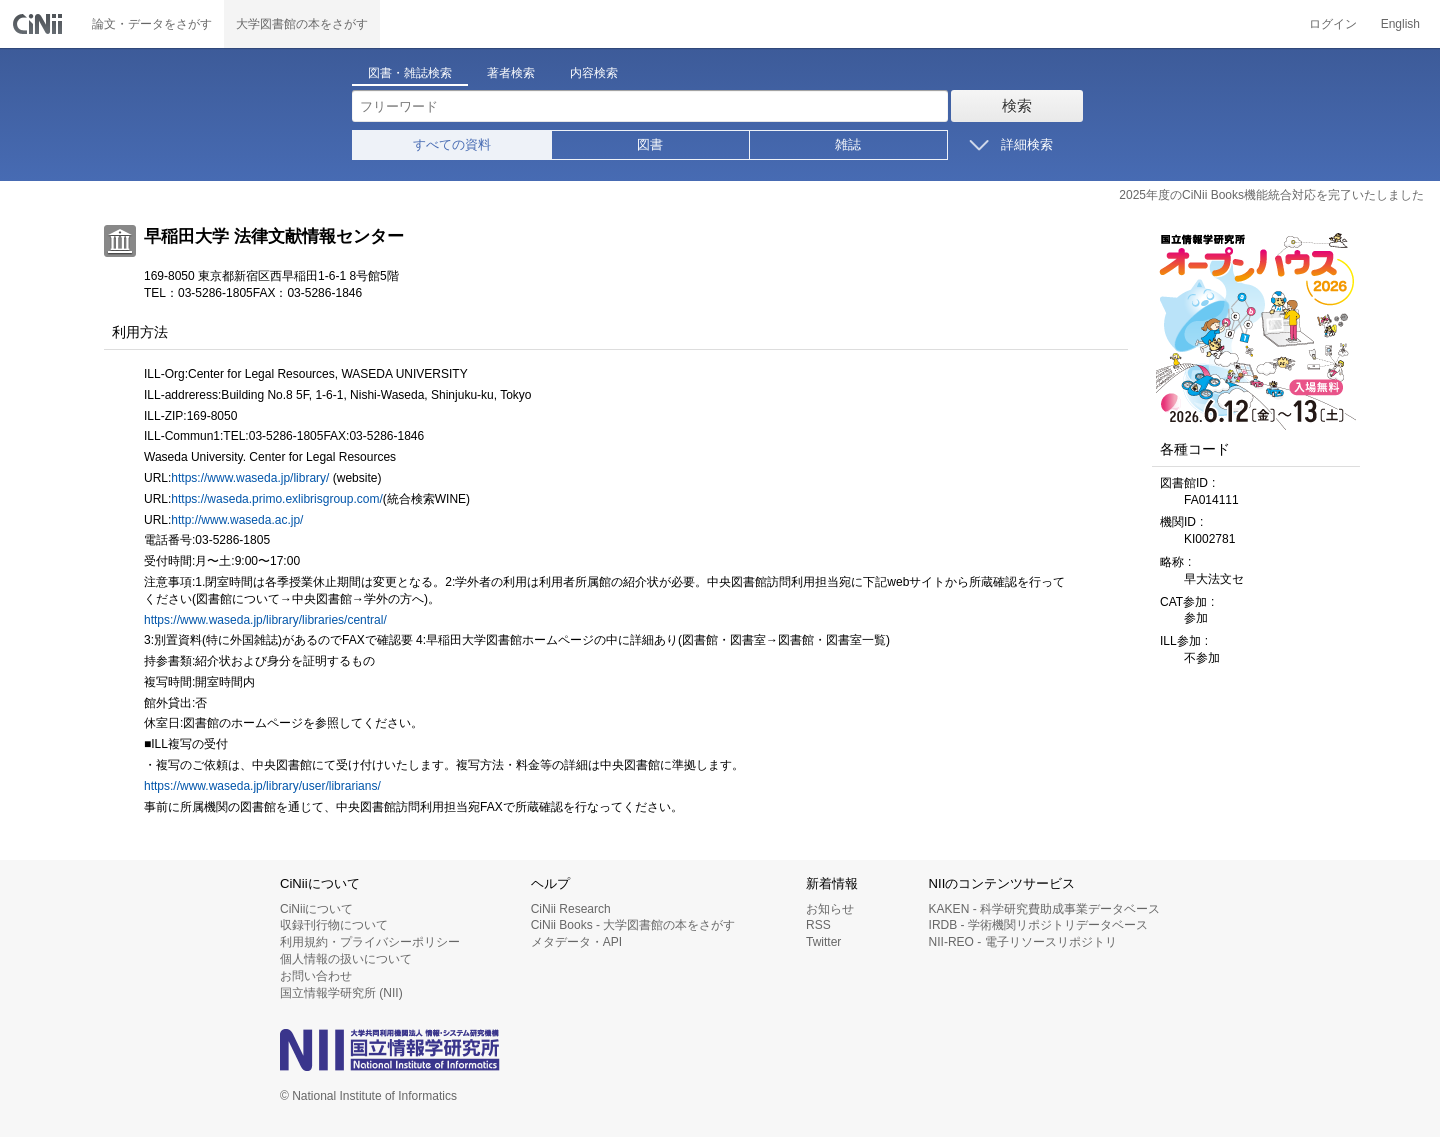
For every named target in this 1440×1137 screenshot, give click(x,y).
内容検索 (594, 73)
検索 (1017, 105)
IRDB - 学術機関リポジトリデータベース (1038, 925)
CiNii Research (571, 909)
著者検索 (511, 73)
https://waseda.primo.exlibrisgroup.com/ (276, 499)
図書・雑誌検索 (410, 73)
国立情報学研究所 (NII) (341, 993)
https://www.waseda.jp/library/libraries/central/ (265, 620)
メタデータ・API (576, 942)
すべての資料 (452, 144)
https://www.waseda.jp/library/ (250, 478)
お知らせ (830, 909)
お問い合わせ (316, 976)
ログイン (1333, 24)
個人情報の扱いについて (346, 959)
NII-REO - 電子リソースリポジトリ (1023, 942)
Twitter (823, 942)
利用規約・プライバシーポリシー (370, 942)
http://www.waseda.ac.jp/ (237, 520)
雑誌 (848, 144)
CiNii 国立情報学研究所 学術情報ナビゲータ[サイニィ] (40, 24)
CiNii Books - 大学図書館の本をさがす (633, 925)
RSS (818, 925)
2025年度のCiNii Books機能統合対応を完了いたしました (1271, 195)
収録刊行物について (334, 925)
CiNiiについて (316, 909)
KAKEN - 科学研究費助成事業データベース (1044, 909)
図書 (650, 144)
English (1400, 24)
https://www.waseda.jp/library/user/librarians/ (262, 786)
